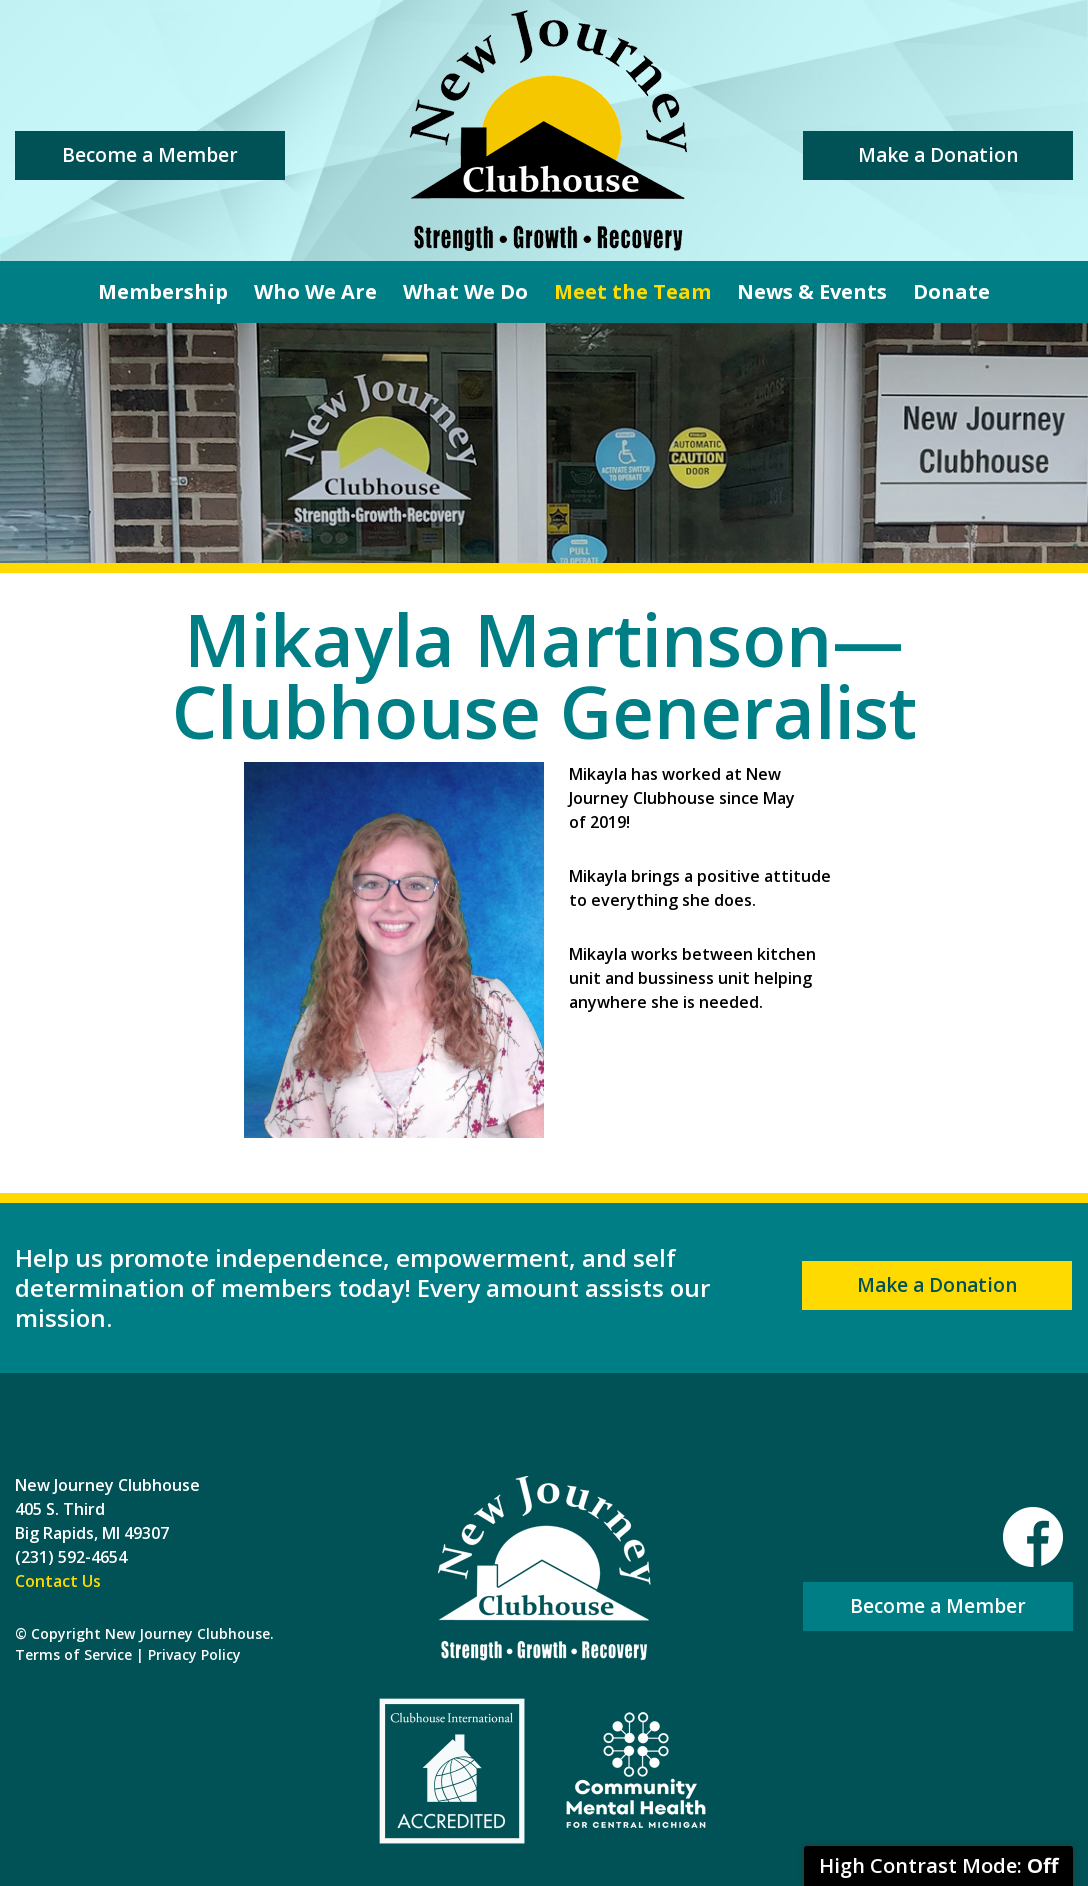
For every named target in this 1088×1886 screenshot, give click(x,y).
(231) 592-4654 (71, 1557)
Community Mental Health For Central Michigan (636, 1771)
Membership (163, 291)
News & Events (812, 291)
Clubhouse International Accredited (452, 1771)
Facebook (1033, 1537)
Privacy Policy (194, 1654)
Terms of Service (73, 1654)
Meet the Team (632, 291)
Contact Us (58, 1581)
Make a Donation (938, 155)
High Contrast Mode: (938, 1865)
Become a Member (150, 155)
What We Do (465, 291)
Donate (951, 291)
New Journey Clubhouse (548, 130)
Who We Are (315, 291)
